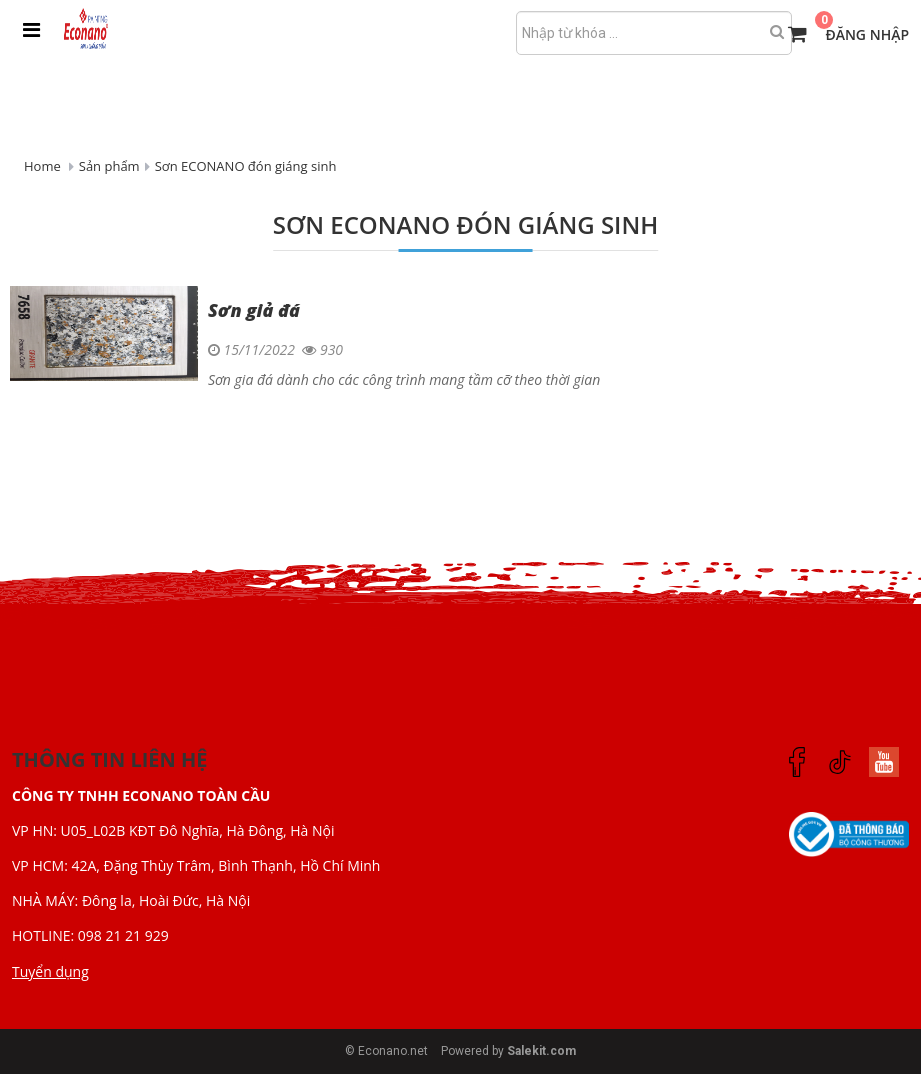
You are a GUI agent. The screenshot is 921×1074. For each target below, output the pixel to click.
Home (42, 166)
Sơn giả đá (254, 310)
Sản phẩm (109, 166)
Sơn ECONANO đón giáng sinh (246, 166)
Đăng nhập (867, 34)
